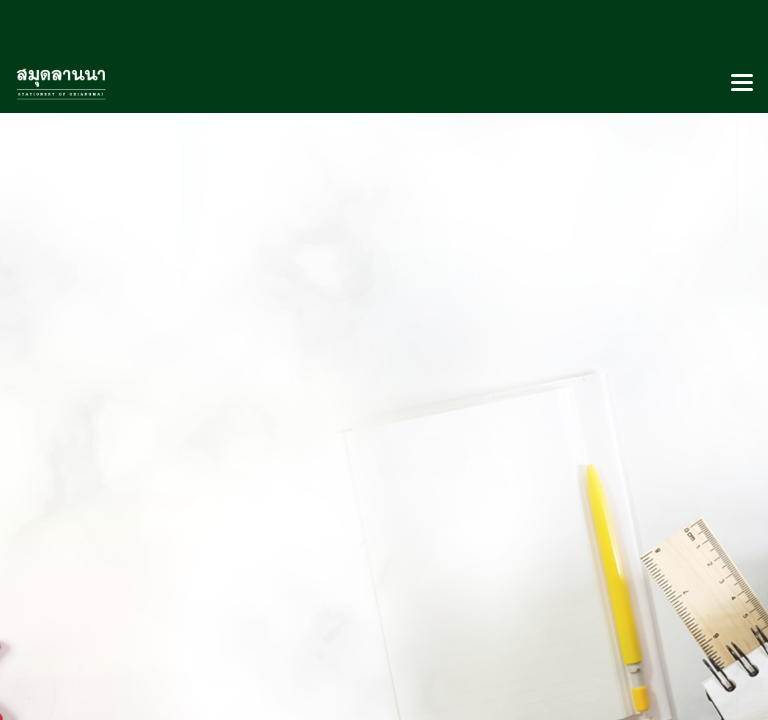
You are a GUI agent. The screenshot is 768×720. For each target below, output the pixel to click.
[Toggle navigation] (742, 84)
